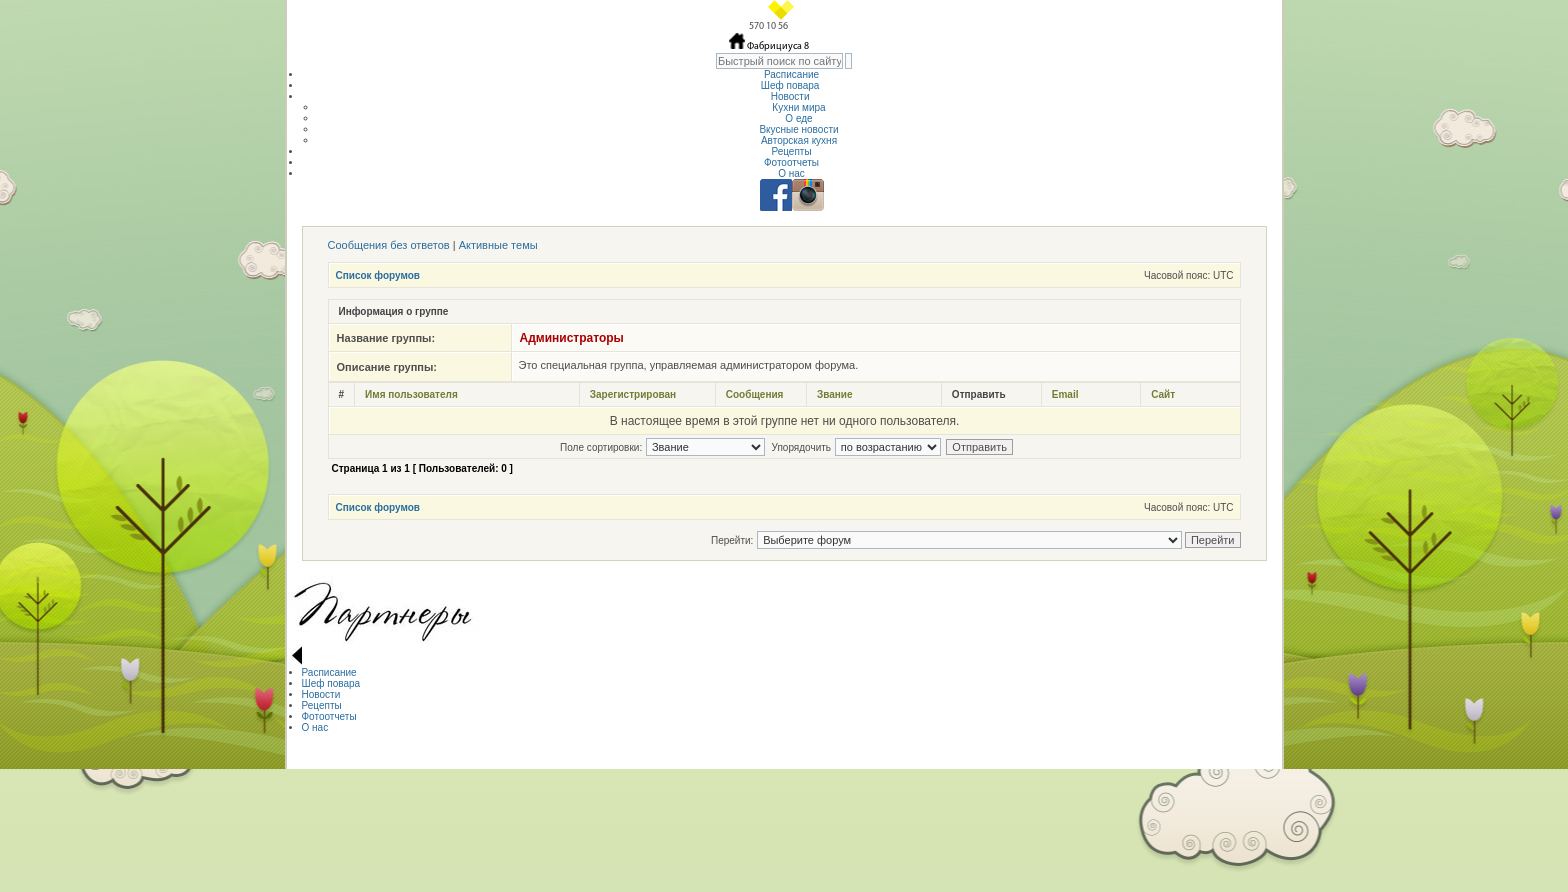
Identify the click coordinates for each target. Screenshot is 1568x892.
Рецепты (791, 151)
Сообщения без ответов (389, 245)
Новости (792, 96)
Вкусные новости (798, 129)
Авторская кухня (799, 140)
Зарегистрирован (633, 394)
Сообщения (755, 394)
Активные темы (498, 245)
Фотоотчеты (791, 162)
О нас (791, 173)
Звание (835, 394)
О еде (798, 118)
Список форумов (378, 275)
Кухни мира (798, 107)
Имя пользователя (411, 394)
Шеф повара (791, 85)
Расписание (791, 74)
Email (1065, 394)
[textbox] (779, 61)
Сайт (1163, 394)
